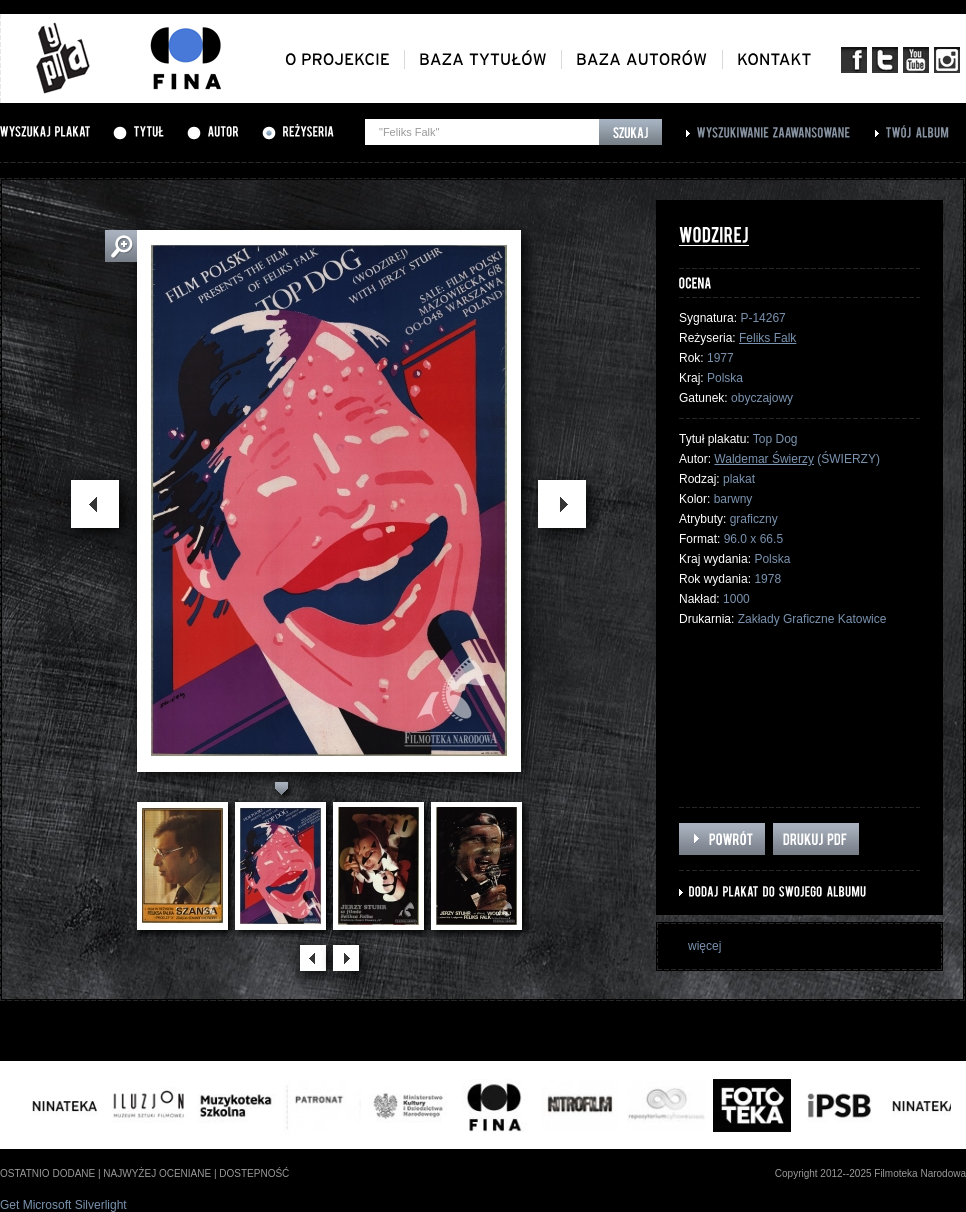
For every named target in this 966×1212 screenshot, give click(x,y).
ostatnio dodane (47, 1173)
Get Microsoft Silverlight (63, 1205)
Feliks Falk (767, 338)
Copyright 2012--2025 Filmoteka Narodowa (870, 1173)
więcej (704, 946)
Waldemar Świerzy (764, 459)
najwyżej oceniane (157, 1173)
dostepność (254, 1173)
